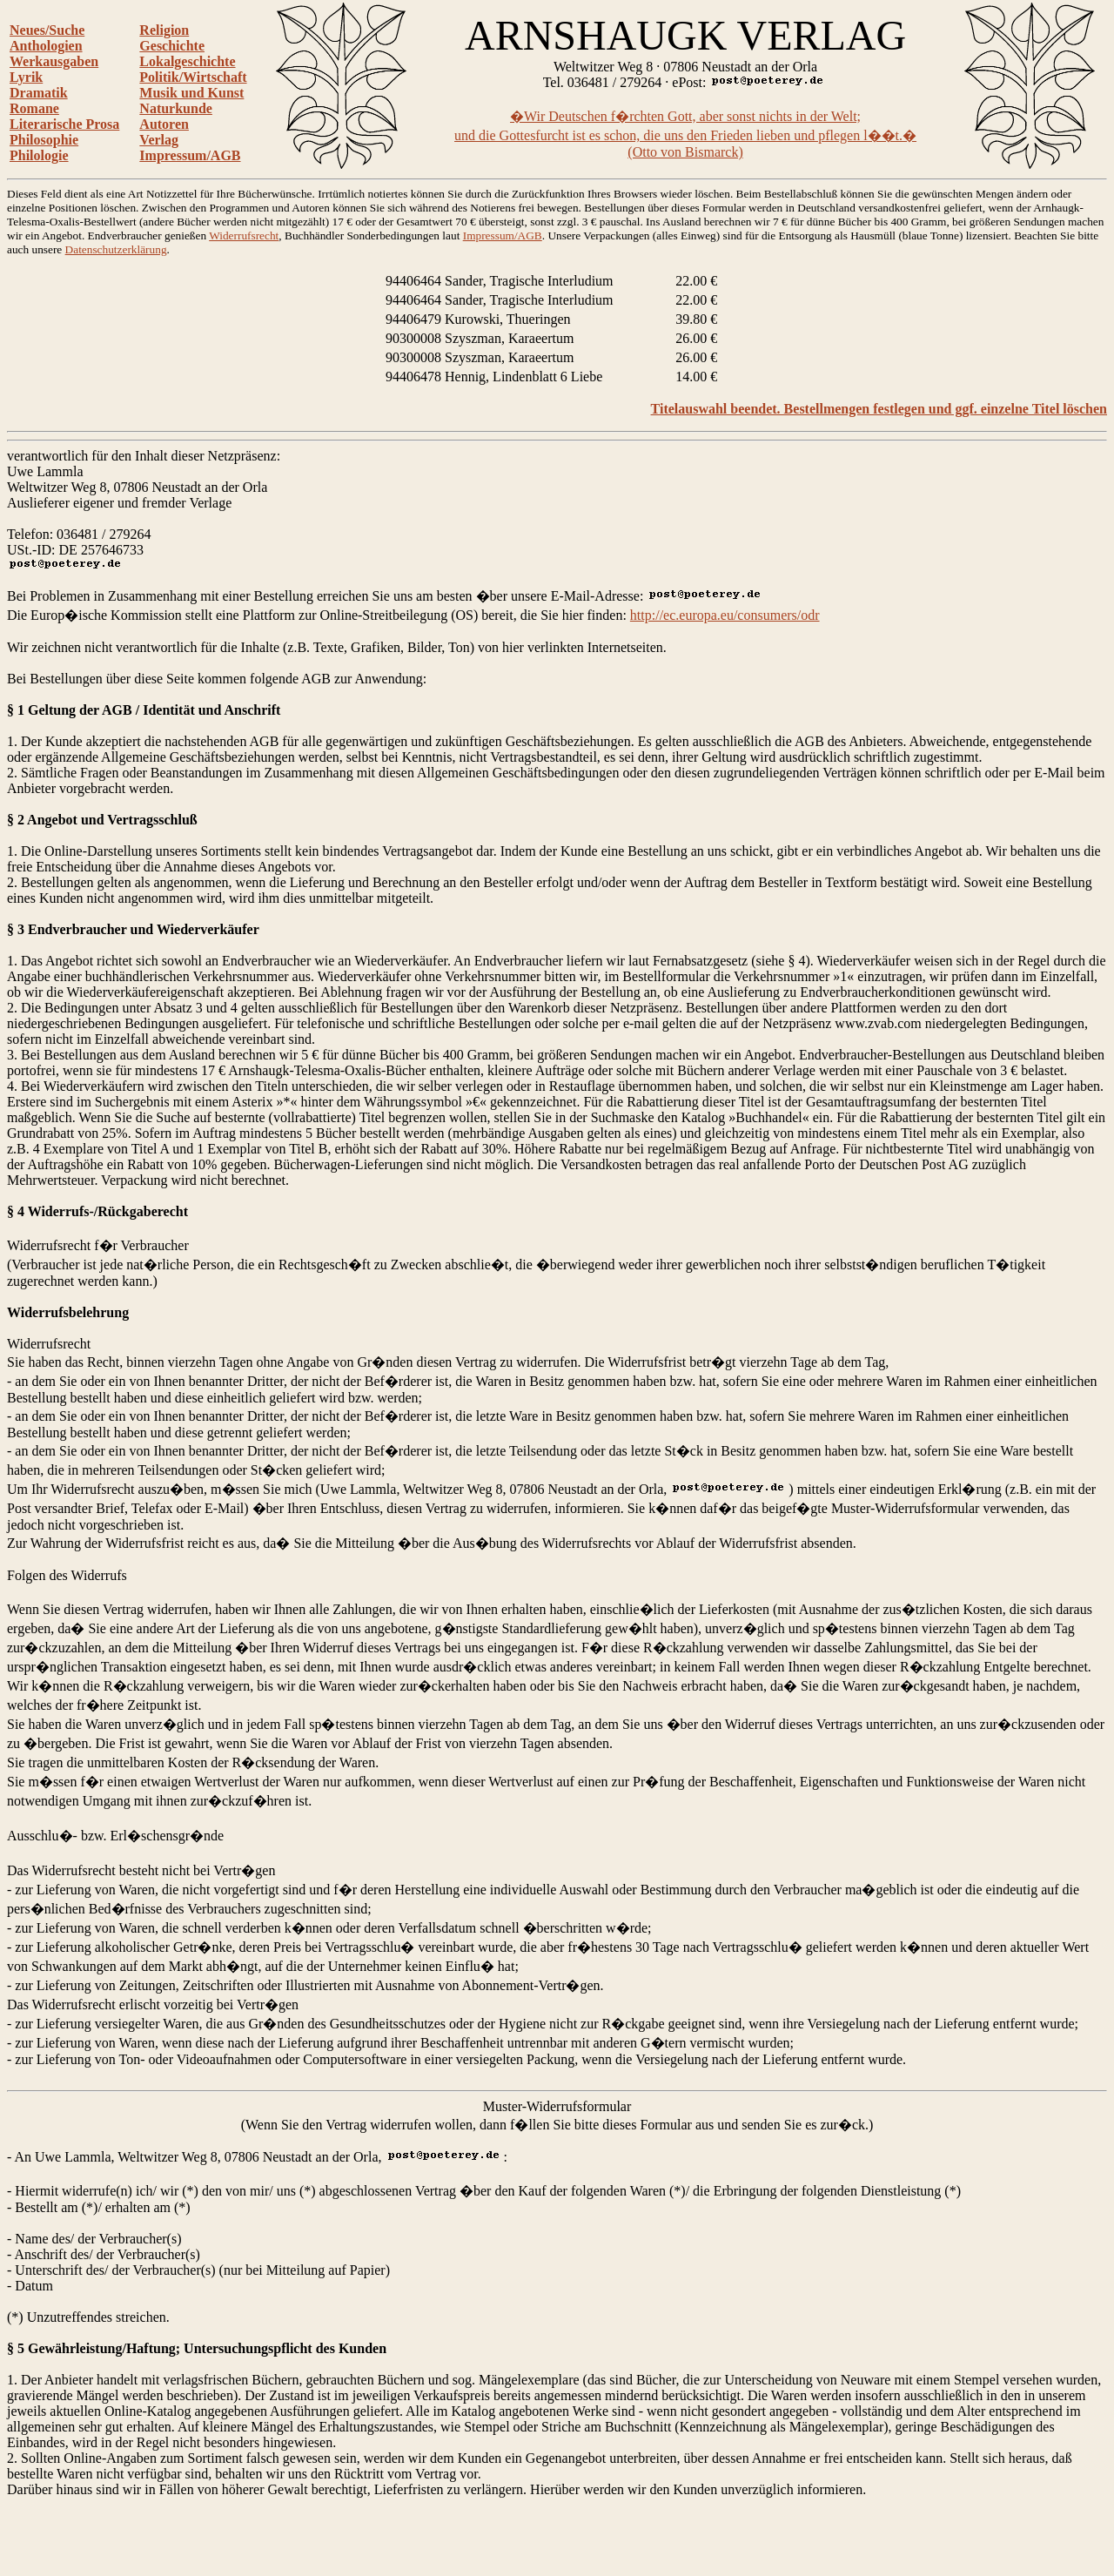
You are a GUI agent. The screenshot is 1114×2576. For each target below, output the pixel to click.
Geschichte (172, 45)
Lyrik (26, 77)
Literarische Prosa (64, 124)
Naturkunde (175, 108)
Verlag (158, 139)
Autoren (164, 124)
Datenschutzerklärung (116, 249)
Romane (34, 108)
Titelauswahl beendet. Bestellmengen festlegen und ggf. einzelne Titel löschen (879, 408)
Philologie (39, 155)
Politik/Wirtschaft (192, 77)
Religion (164, 30)
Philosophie (44, 139)
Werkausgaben (54, 61)
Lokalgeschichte (187, 61)
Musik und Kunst (191, 92)
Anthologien (46, 45)
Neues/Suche (47, 30)
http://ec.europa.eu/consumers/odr (725, 615)
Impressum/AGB (189, 155)
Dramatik (39, 92)
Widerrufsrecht (243, 235)
